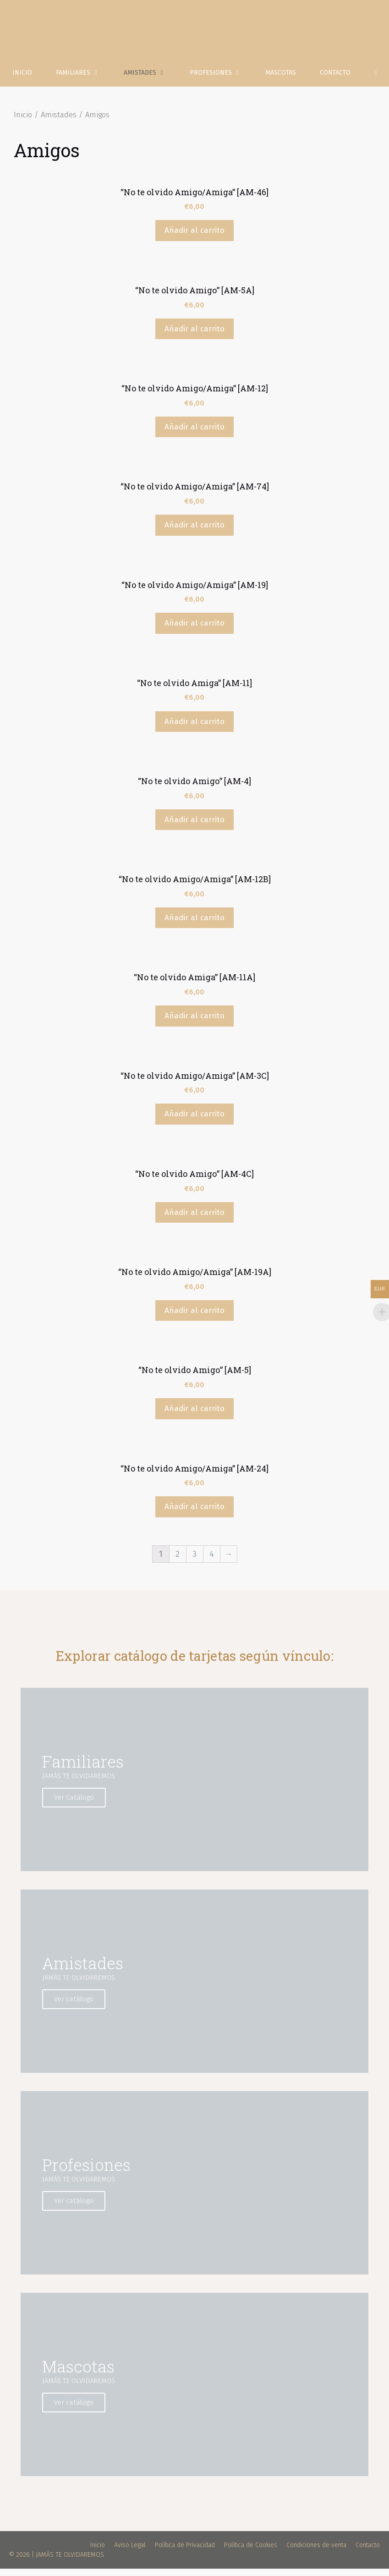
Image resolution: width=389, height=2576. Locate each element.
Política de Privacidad (185, 2552)
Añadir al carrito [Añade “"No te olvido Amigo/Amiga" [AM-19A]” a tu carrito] (194, 1318)
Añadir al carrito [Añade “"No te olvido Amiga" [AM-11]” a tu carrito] (194, 729)
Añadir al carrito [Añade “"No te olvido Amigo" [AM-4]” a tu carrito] (194, 827)
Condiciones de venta (316, 2552)
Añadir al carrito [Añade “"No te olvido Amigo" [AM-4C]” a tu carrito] (194, 1220)
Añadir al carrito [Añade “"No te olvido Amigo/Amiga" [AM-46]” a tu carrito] (194, 238)
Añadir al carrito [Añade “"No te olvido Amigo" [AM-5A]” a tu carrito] (194, 336)
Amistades (151, 80)
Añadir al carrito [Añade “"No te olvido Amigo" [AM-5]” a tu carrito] (194, 1416)
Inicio (22, 80)
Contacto (335, 80)
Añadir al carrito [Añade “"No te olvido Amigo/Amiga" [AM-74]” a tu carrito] (194, 532)
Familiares (84, 80)
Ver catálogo (75, 2006)
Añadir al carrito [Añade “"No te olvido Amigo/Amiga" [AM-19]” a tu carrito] (194, 630)
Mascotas (280, 80)
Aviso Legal (130, 2552)
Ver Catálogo (75, 1805)
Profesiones (221, 80)
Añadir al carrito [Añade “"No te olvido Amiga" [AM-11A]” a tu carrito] (194, 1023)
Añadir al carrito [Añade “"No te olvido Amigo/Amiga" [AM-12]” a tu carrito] (194, 434)
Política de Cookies (250, 2552)
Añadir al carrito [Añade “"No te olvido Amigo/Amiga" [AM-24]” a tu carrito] (194, 1514)
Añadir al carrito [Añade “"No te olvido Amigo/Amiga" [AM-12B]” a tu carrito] (194, 925)
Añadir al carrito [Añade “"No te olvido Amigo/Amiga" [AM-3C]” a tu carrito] (194, 1121)
